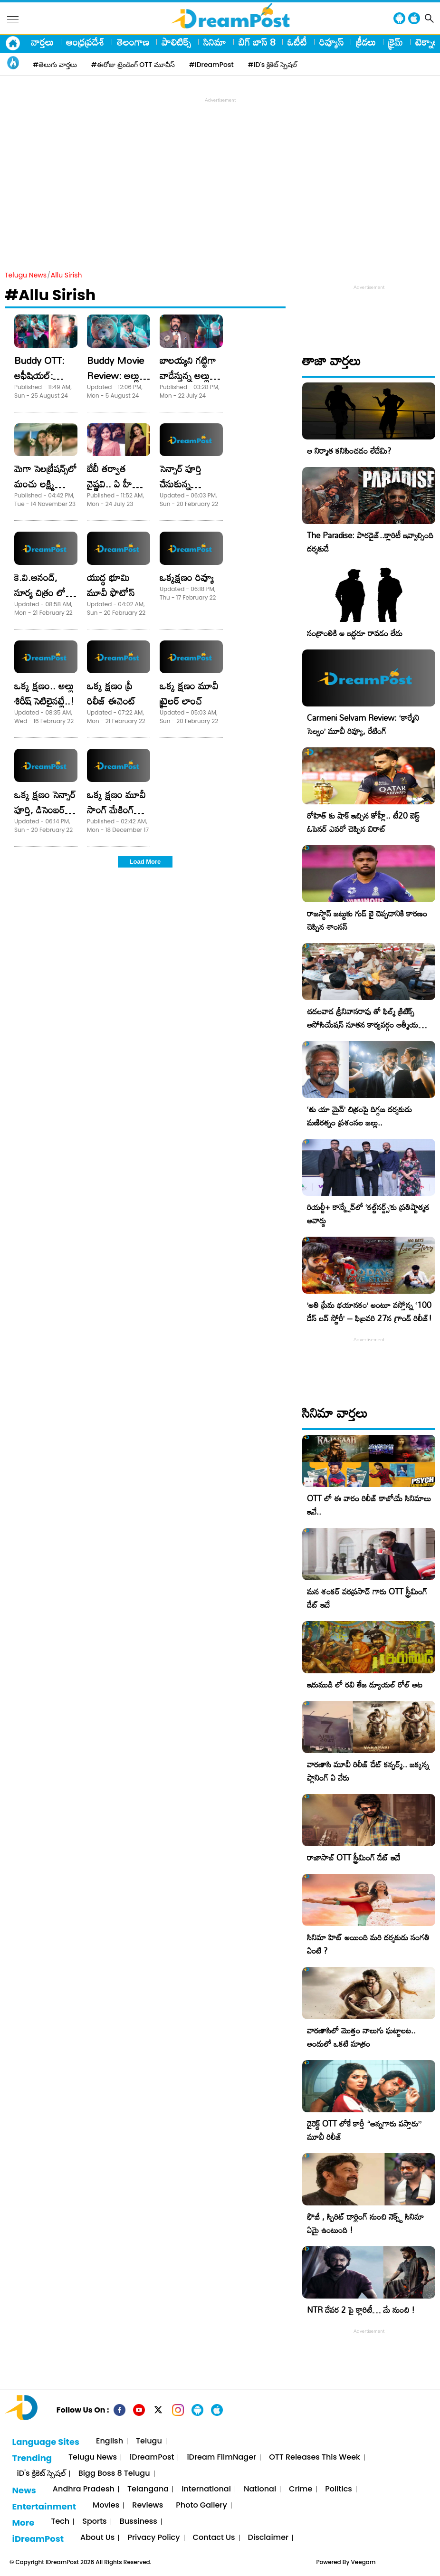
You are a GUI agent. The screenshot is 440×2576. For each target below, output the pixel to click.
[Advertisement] (222, 171)
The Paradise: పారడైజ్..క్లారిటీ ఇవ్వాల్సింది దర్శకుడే (370, 541)
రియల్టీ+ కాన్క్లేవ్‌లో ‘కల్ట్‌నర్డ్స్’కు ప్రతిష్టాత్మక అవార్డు (368, 1213)
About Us (97, 2538)
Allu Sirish (66, 275)
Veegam (363, 2562)
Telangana (148, 2489)
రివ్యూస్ (331, 42)
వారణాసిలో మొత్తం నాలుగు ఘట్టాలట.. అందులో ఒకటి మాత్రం (361, 2037)
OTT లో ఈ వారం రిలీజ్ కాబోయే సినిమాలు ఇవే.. (369, 1504)
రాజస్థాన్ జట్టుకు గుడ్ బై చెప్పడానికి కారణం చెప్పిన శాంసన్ (367, 920)
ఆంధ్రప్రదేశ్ (85, 42)
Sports (94, 2522)
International (206, 2489)
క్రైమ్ (395, 42)
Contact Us (214, 2538)
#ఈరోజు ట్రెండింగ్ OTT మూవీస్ (133, 64)
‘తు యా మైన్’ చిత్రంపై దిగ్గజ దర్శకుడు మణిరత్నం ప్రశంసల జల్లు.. (359, 1115)
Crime (300, 2489)
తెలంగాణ (133, 42)
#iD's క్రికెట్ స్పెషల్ (272, 64)
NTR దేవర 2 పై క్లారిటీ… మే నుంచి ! (361, 2310)
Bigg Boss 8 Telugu (114, 2474)
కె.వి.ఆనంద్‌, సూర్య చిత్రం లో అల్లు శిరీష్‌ (40, 592)
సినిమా (214, 42)
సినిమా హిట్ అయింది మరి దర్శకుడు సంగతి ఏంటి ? (368, 1943)
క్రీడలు (366, 42)
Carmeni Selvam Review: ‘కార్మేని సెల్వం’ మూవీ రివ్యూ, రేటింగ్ (363, 724)
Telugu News (26, 275)
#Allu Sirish (50, 294)
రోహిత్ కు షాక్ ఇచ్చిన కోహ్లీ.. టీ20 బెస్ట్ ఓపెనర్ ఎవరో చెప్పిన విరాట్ (363, 822)
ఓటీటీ (297, 42)
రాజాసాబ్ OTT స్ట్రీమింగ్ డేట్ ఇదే (353, 1857)
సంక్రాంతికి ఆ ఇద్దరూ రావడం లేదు (354, 633)
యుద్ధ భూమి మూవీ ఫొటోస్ (110, 585)
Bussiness (138, 2522)
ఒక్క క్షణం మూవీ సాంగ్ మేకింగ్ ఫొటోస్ (116, 809)
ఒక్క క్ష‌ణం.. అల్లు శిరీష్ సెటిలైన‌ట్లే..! (44, 693)
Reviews (147, 2505)
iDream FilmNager (221, 2457)
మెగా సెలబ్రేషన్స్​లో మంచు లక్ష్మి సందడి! (45, 483)
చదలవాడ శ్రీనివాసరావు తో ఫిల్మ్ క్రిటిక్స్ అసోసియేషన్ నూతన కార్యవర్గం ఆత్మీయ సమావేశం (362, 1024)
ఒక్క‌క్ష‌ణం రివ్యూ (187, 577)
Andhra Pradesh (84, 2489)
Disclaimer (268, 2538)
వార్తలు (42, 42)
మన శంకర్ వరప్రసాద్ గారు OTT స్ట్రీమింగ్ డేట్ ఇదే (367, 1598)
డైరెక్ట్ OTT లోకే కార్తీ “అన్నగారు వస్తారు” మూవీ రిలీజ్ (364, 2130)
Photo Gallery (201, 2505)
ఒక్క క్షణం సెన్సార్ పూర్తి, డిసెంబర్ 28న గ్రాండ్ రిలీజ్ (45, 809)
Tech (60, 2522)
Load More (145, 861)
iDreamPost (152, 2457)
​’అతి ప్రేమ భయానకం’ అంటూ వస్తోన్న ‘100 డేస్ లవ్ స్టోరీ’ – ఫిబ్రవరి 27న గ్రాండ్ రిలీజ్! (369, 1311)
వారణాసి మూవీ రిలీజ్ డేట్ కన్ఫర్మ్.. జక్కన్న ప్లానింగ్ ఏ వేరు (368, 1770)
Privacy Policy (153, 2538)
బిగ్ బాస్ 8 (257, 42)
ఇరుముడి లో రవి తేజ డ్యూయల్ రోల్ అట (364, 1684)
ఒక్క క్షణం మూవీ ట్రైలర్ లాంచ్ (189, 693)
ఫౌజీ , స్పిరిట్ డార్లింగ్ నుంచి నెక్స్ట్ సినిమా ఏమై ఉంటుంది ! (365, 2223)
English (109, 2441)
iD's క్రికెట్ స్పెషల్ (41, 2474)
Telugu (149, 2441)
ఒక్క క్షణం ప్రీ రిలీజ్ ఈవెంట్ (111, 693)
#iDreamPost (211, 64)
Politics (338, 2489)
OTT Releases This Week (314, 2457)
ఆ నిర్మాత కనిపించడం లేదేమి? (349, 450)
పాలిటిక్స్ (176, 42)
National (260, 2489)
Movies (106, 2505)
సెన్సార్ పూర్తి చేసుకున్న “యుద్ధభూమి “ (185, 483)
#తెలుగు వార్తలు (55, 64)
